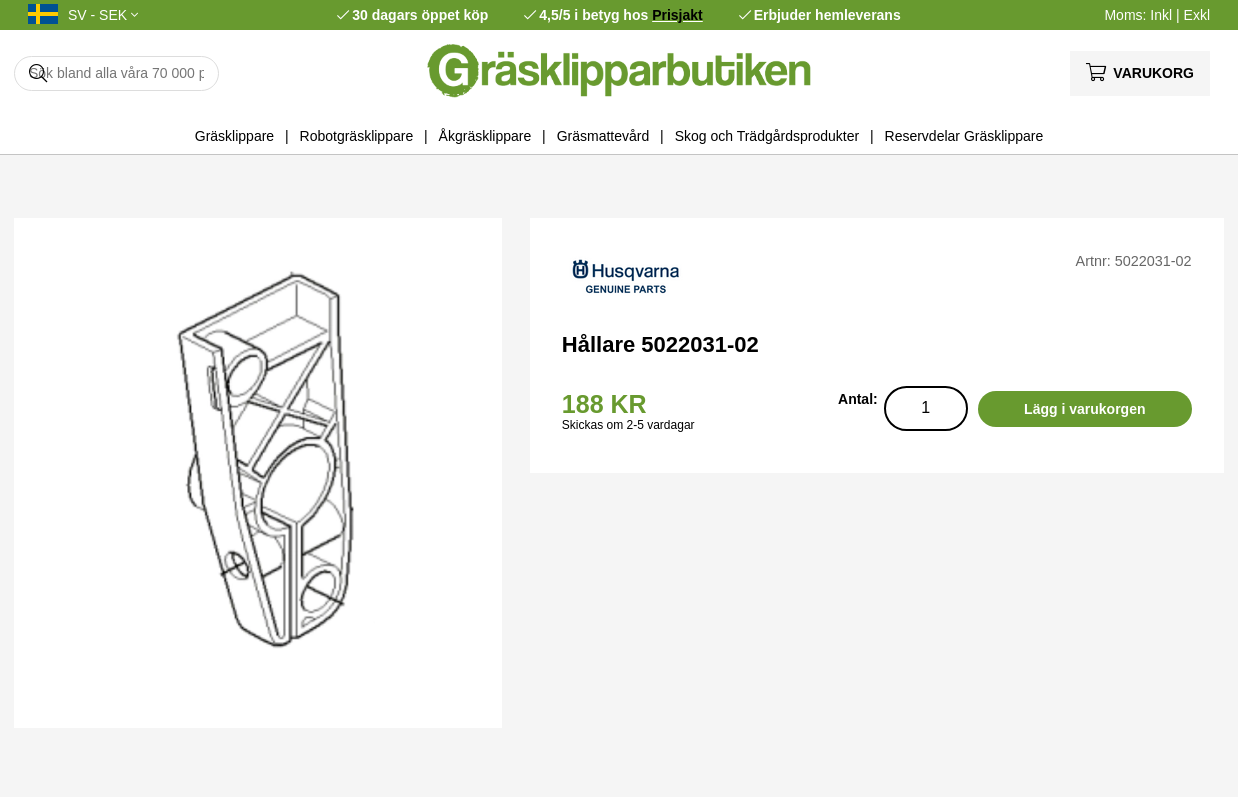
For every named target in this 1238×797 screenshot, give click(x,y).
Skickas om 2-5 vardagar (628, 425)
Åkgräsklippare (485, 136)
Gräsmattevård (603, 136)
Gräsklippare (234, 136)
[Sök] (116, 73)
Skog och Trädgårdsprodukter (767, 136)
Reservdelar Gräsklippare (964, 136)
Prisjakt (677, 15)
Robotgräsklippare (357, 136)
